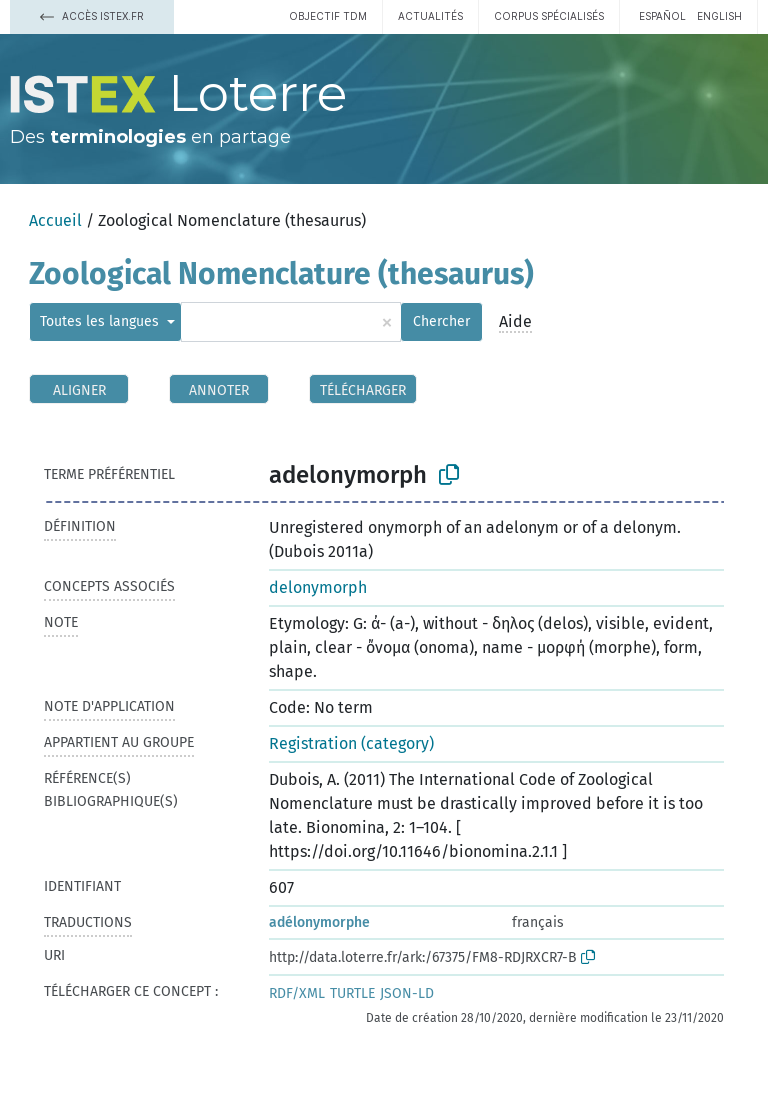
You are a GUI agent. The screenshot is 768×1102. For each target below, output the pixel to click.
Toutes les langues (101, 321)
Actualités (430, 16)
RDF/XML (297, 993)
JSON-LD (407, 993)
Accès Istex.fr (92, 16)
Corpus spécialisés (549, 16)
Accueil (55, 220)
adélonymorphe (319, 922)
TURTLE (352, 993)
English (719, 16)
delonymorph (318, 587)
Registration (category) (351, 743)
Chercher (441, 321)
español (662, 16)
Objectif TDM (328, 16)
